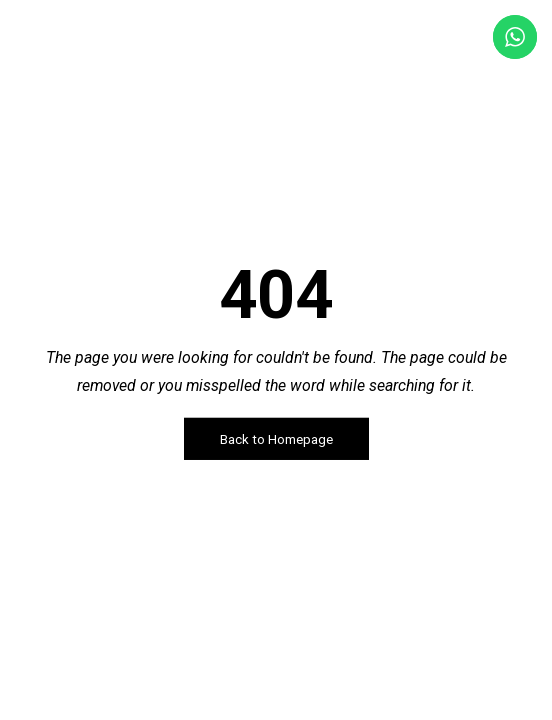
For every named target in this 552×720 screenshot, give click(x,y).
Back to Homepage (276, 439)
